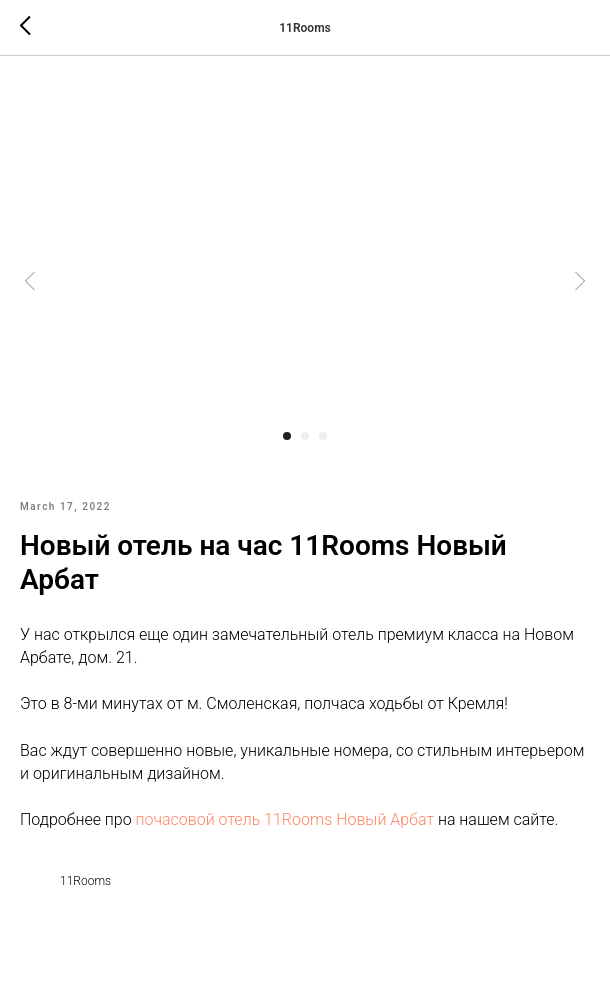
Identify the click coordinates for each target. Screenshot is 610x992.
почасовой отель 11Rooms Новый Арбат (285, 819)
